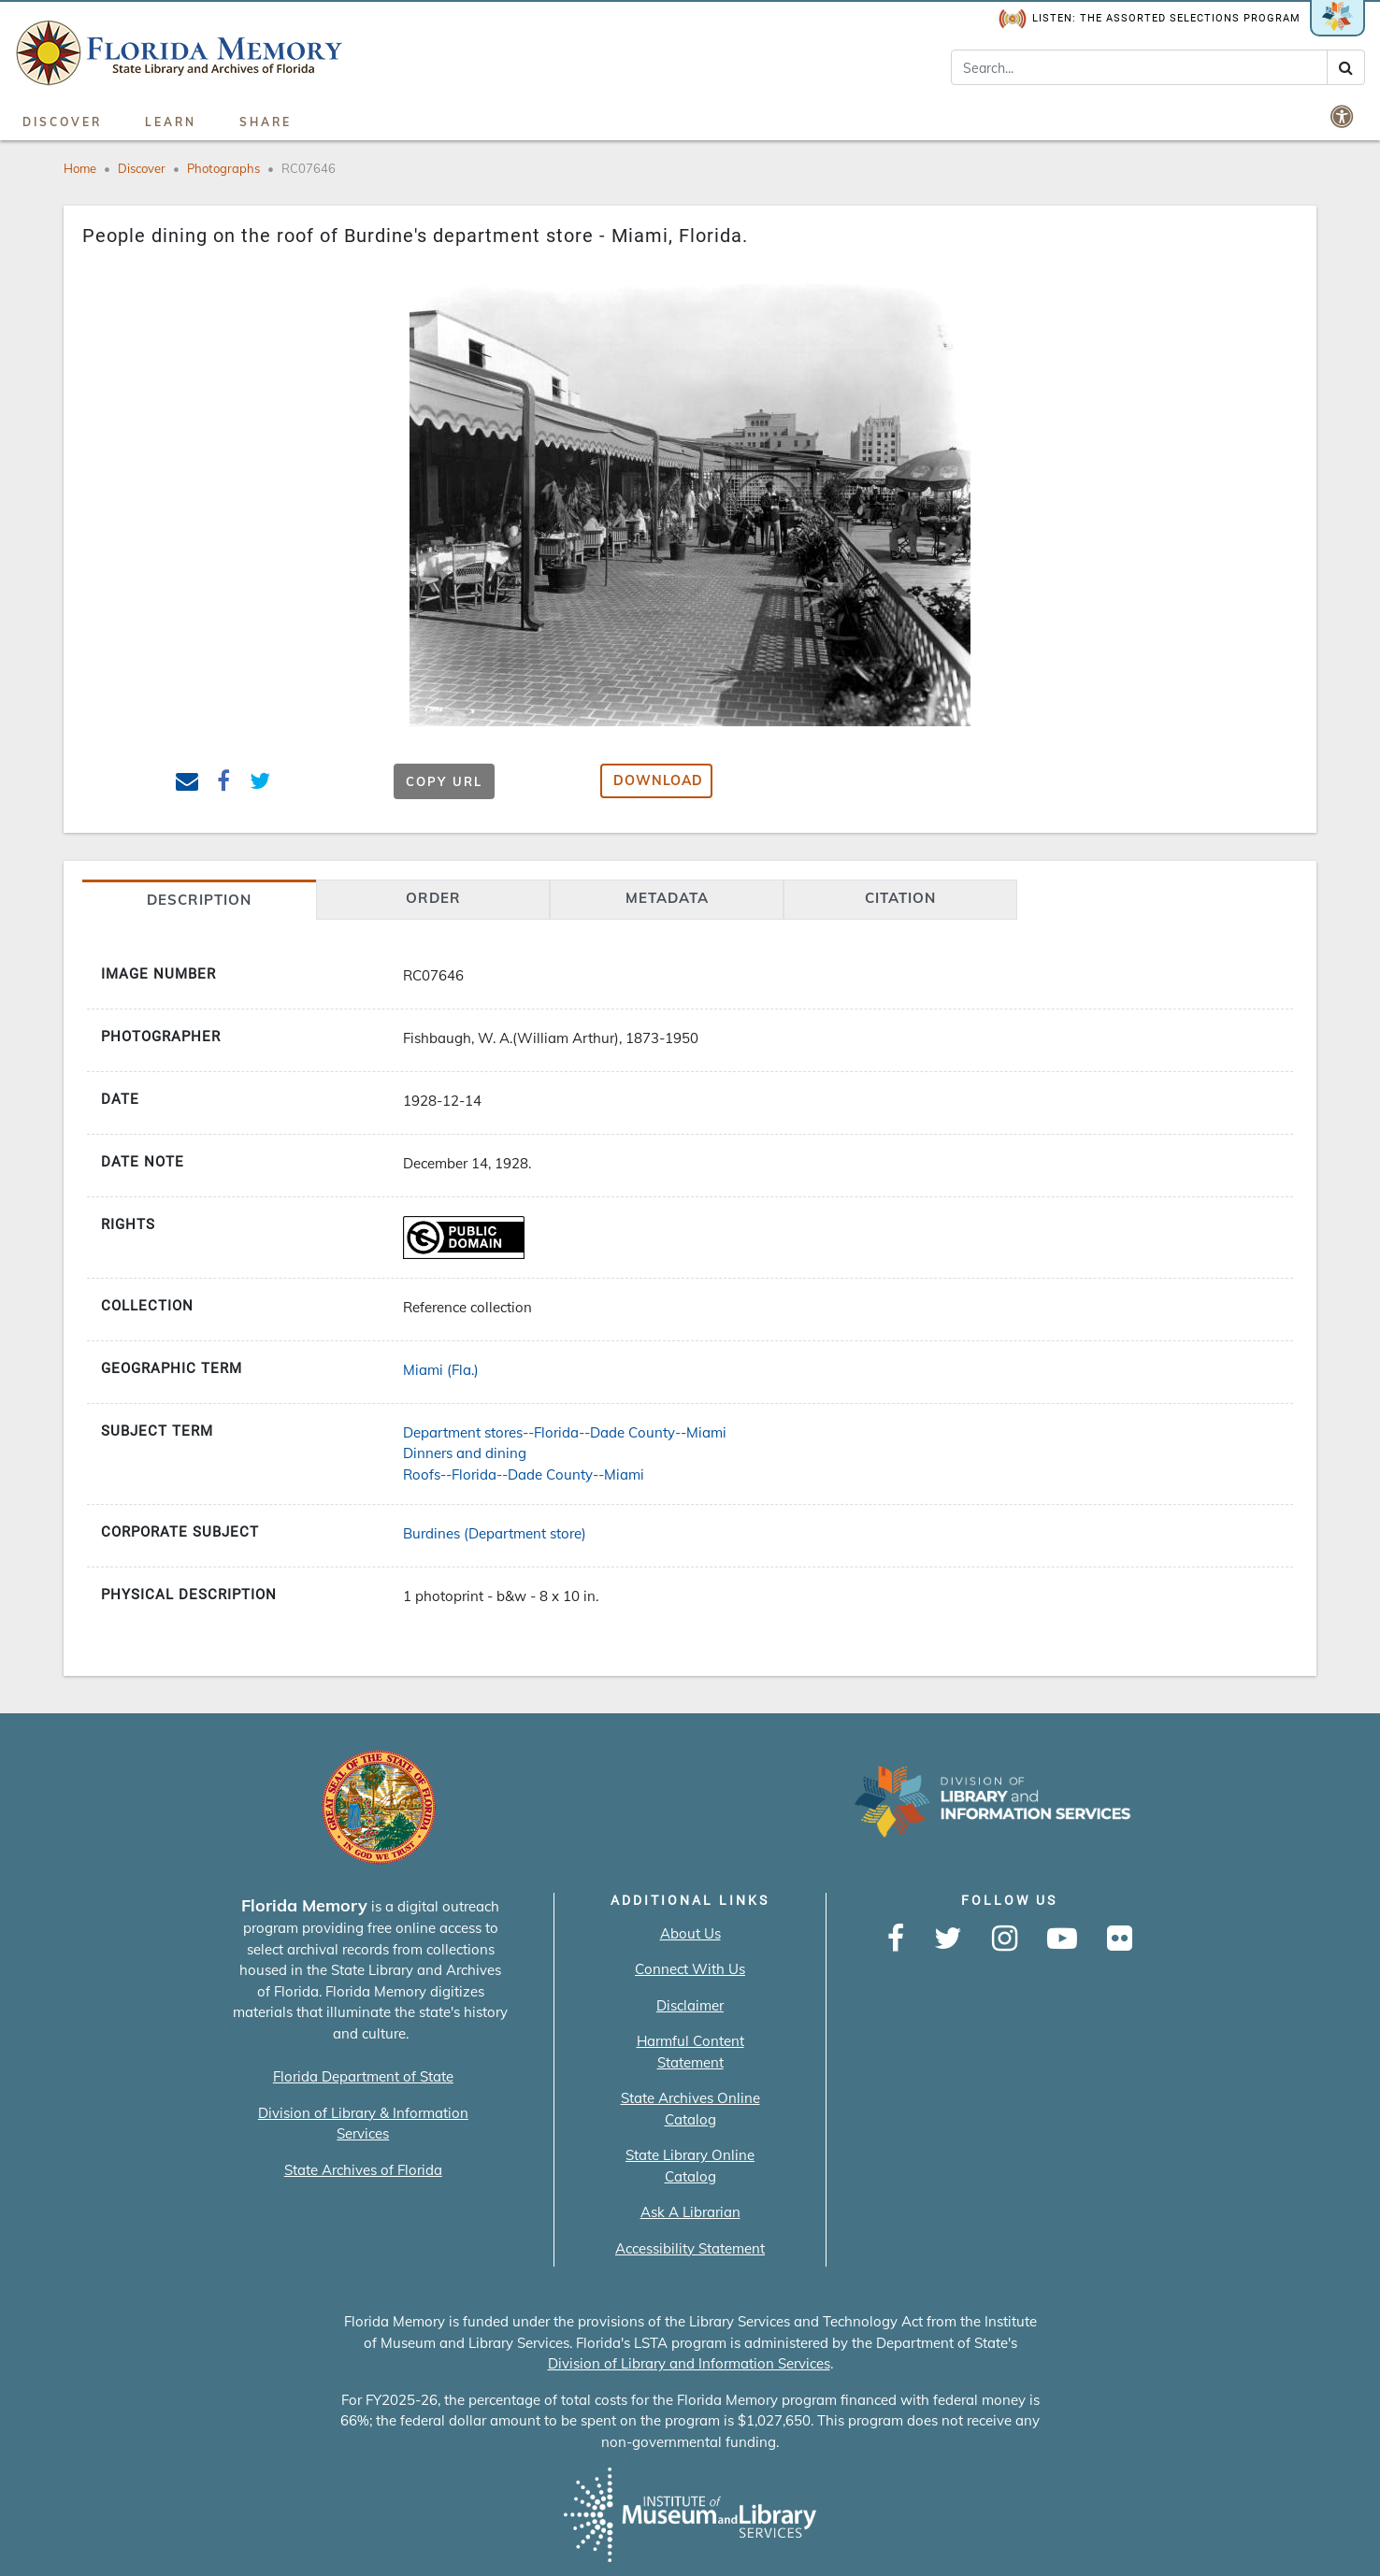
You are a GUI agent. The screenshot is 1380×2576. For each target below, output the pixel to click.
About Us (690, 1933)
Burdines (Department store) (494, 1533)
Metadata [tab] (667, 898)
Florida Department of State (363, 2076)
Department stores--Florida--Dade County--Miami (564, 1432)
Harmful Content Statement (690, 2051)
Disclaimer (690, 2005)
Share (265, 122)
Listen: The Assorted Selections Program (1150, 19)
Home (80, 168)
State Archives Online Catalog (690, 2108)
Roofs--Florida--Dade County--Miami (523, 1474)
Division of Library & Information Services (363, 2123)
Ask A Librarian (690, 2212)
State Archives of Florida (363, 2170)
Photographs (223, 168)
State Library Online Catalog (690, 2165)
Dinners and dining (464, 1453)
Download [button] (658, 780)
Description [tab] (199, 900)
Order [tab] (433, 898)
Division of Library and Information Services (689, 2363)
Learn (170, 122)
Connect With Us (690, 1969)
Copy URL (444, 781)
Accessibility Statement (690, 2248)
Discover (62, 122)
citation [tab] (900, 898)
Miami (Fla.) (441, 1370)
